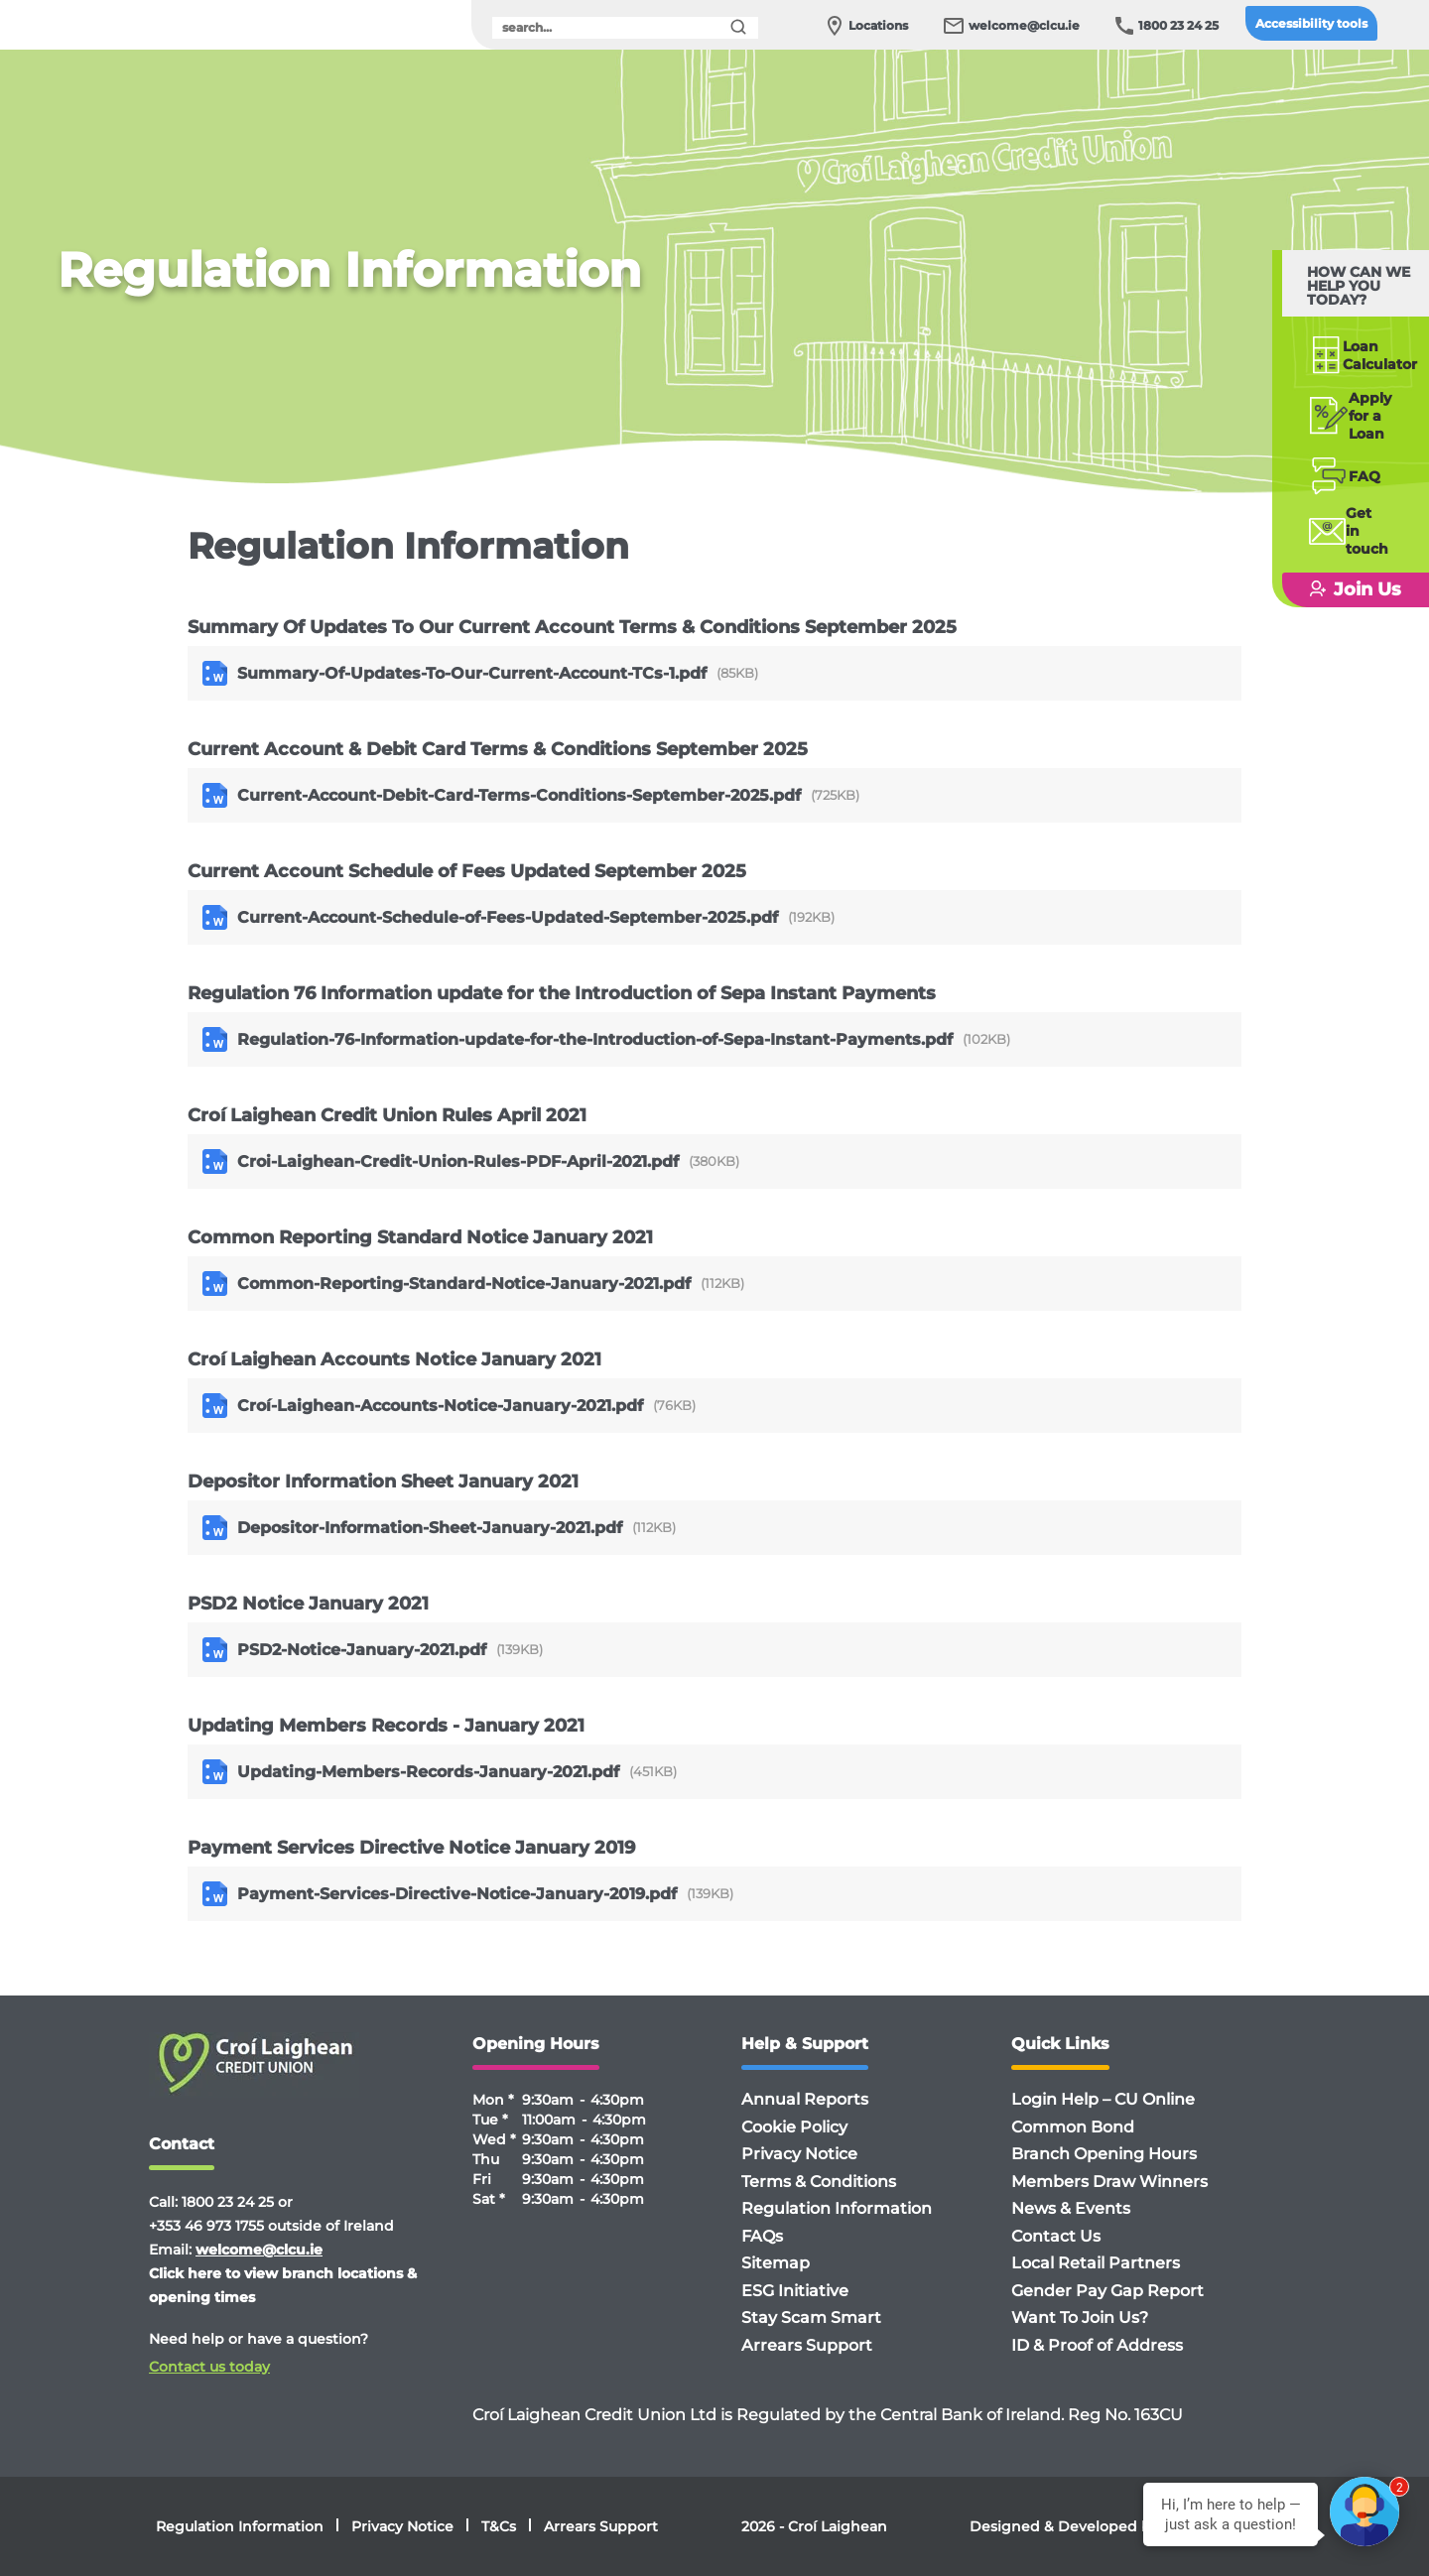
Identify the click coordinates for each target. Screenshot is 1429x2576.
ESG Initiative (794, 2290)
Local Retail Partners (1095, 2263)
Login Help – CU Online (1103, 2099)
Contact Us (1056, 2236)
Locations (878, 25)
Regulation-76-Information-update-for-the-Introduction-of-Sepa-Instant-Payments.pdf (577, 1039)
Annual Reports (804, 2099)
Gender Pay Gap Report (1107, 2290)
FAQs (762, 2236)
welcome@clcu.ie (1024, 25)
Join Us (1325, 542)
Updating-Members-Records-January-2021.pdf (410, 1771)
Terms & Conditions (818, 2181)
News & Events (1070, 2208)
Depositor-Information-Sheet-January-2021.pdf (412, 1527)
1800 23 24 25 (1178, 25)
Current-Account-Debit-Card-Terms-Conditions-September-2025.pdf (501, 795)
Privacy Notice (799, 2153)
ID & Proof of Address (1097, 2345)
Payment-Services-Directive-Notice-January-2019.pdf (439, 1893)
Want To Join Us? (1079, 2317)
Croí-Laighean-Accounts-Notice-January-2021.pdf (422, 1405)
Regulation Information (836, 2208)
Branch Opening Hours (1104, 2153)
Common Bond (1072, 2127)
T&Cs (498, 2526)
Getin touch (1338, 492)
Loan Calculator (1345, 341)
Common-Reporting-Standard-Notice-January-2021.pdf (446, 1283)
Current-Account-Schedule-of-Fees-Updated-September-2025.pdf (490, 917)
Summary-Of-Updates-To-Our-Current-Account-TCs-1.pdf (454, 673)
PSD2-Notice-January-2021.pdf (344, 1649)
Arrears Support (806, 2345)
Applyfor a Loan (1344, 394)
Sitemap (775, 2263)
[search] (625, 28)
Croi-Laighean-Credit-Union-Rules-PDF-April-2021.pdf (440, 1161)
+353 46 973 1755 (206, 2226)
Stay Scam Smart (811, 2317)
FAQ (1324, 446)
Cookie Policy (794, 2127)
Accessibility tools (1311, 23)
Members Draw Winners (1109, 2181)
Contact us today (209, 2367)
